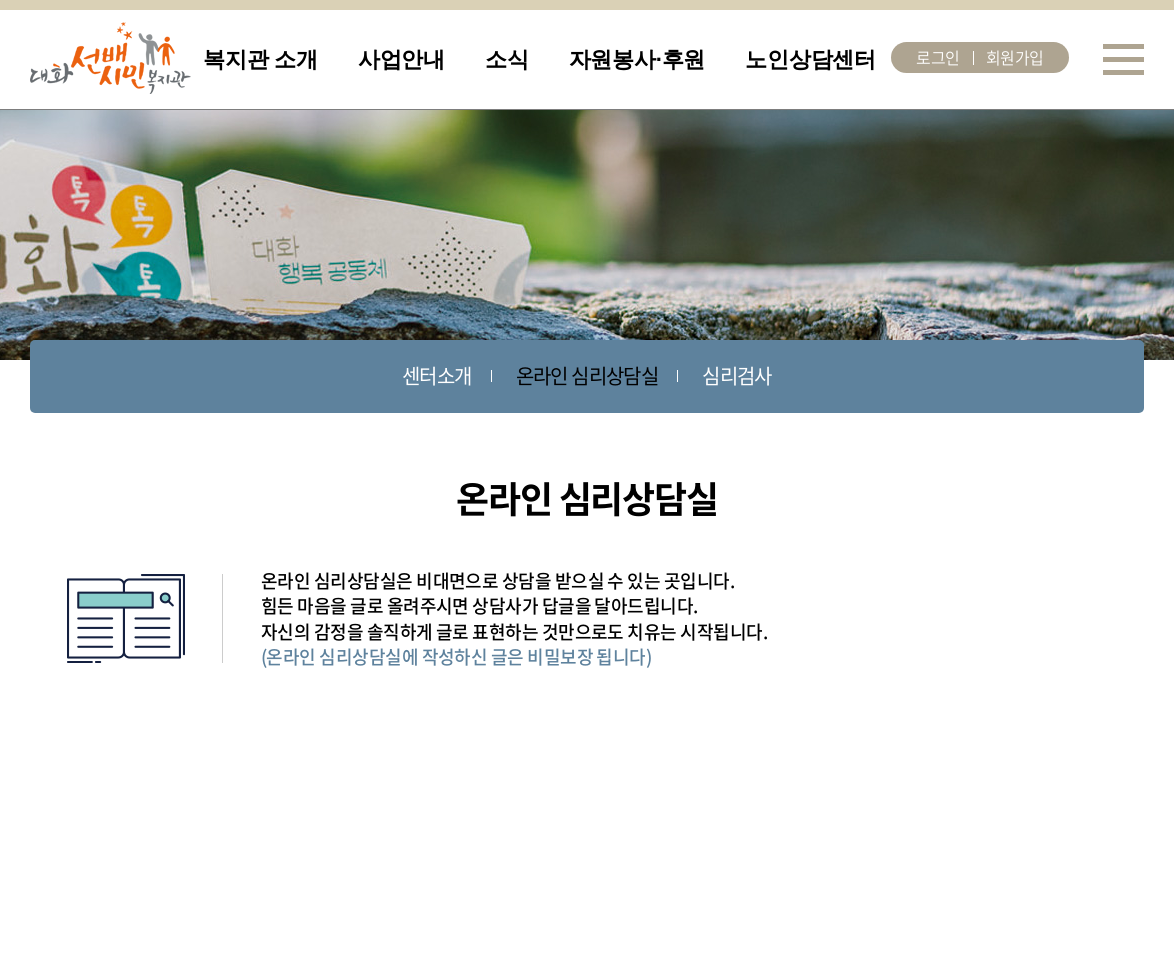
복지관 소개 (260, 59)
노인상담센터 (810, 59)
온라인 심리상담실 (587, 375)
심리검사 (737, 375)
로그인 (938, 57)
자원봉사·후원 (637, 59)
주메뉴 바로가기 (0, 0)
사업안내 (401, 59)
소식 (507, 59)
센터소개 (437, 375)
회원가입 (1015, 57)
